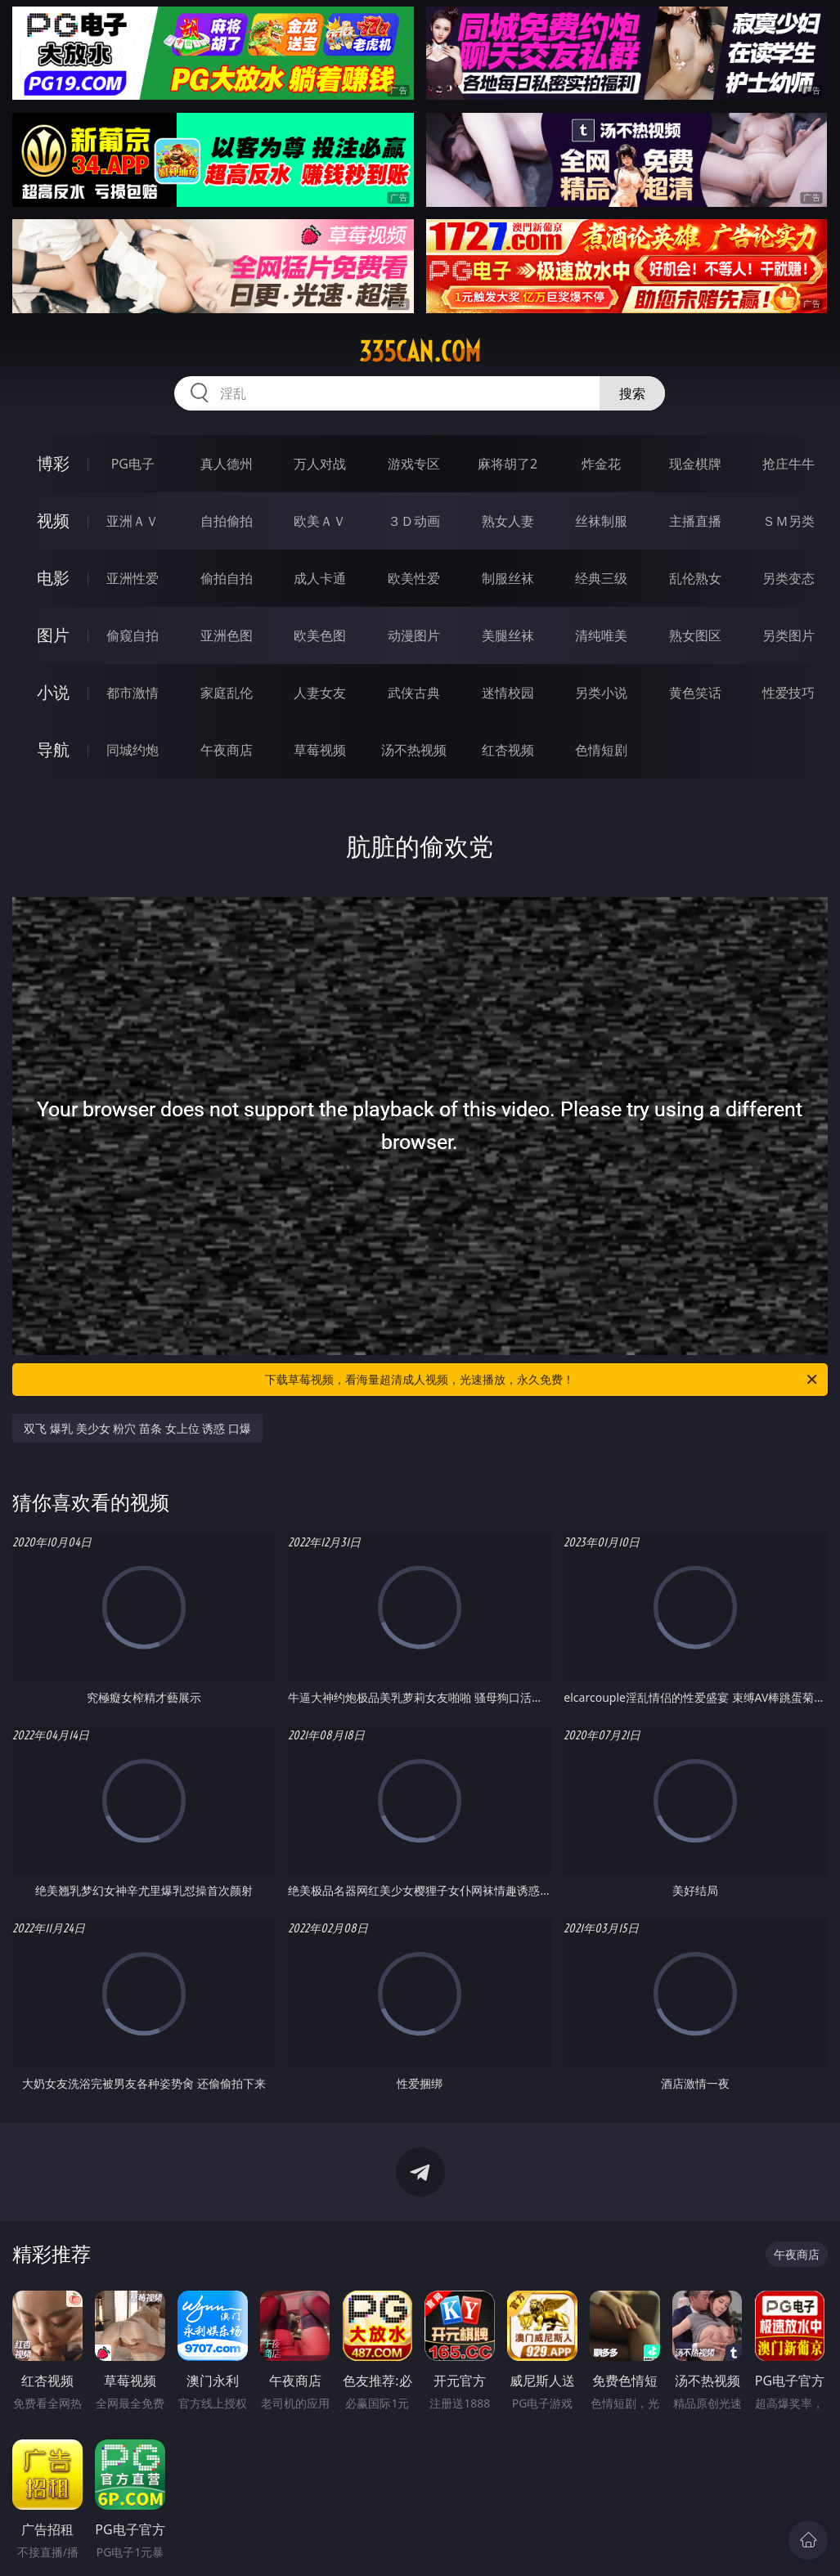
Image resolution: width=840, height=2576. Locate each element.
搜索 (632, 393)
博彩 (53, 463)
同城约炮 (132, 750)
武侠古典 (414, 693)
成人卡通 (320, 578)
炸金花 (601, 464)
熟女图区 (695, 635)
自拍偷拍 (226, 521)
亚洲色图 (226, 635)
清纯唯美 (601, 635)
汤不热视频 (414, 750)
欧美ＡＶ (320, 521)
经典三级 (601, 578)
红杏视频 (508, 750)
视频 (53, 520)
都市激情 (132, 693)
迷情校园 (508, 693)
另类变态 (788, 578)
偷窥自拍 (132, 635)
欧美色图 (320, 635)
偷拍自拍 (226, 578)
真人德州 (226, 464)
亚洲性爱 (132, 578)
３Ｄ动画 (414, 521)
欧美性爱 (414, 578)
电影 (53, 578)
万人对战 (320, 464)
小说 (53, 692)
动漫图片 (414, 635)
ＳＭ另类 (788, 521)
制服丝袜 (508, 578)
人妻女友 (320, 693)
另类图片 (788, 635)
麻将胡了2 (507, 464)
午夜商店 (226, 750)
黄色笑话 (695, 693)
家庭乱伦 (226, 693)
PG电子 (133, 464)
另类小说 (601, 693)
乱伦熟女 (695, 578)
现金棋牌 (695, 464)
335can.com (420, 351)
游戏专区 (414, 464)
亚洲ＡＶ (132, 521)
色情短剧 (601, 750)
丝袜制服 (601, 521)
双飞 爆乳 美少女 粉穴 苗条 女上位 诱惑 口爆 (137, 1428)
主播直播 (695, 521)
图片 (53, 635)
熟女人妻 (508, 521)
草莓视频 (320, 750)
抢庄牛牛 (788, 464)
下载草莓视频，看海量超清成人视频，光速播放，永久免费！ (542, 1379)
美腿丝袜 (508, 635)
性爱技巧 (788, 693)
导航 (53, 749)
